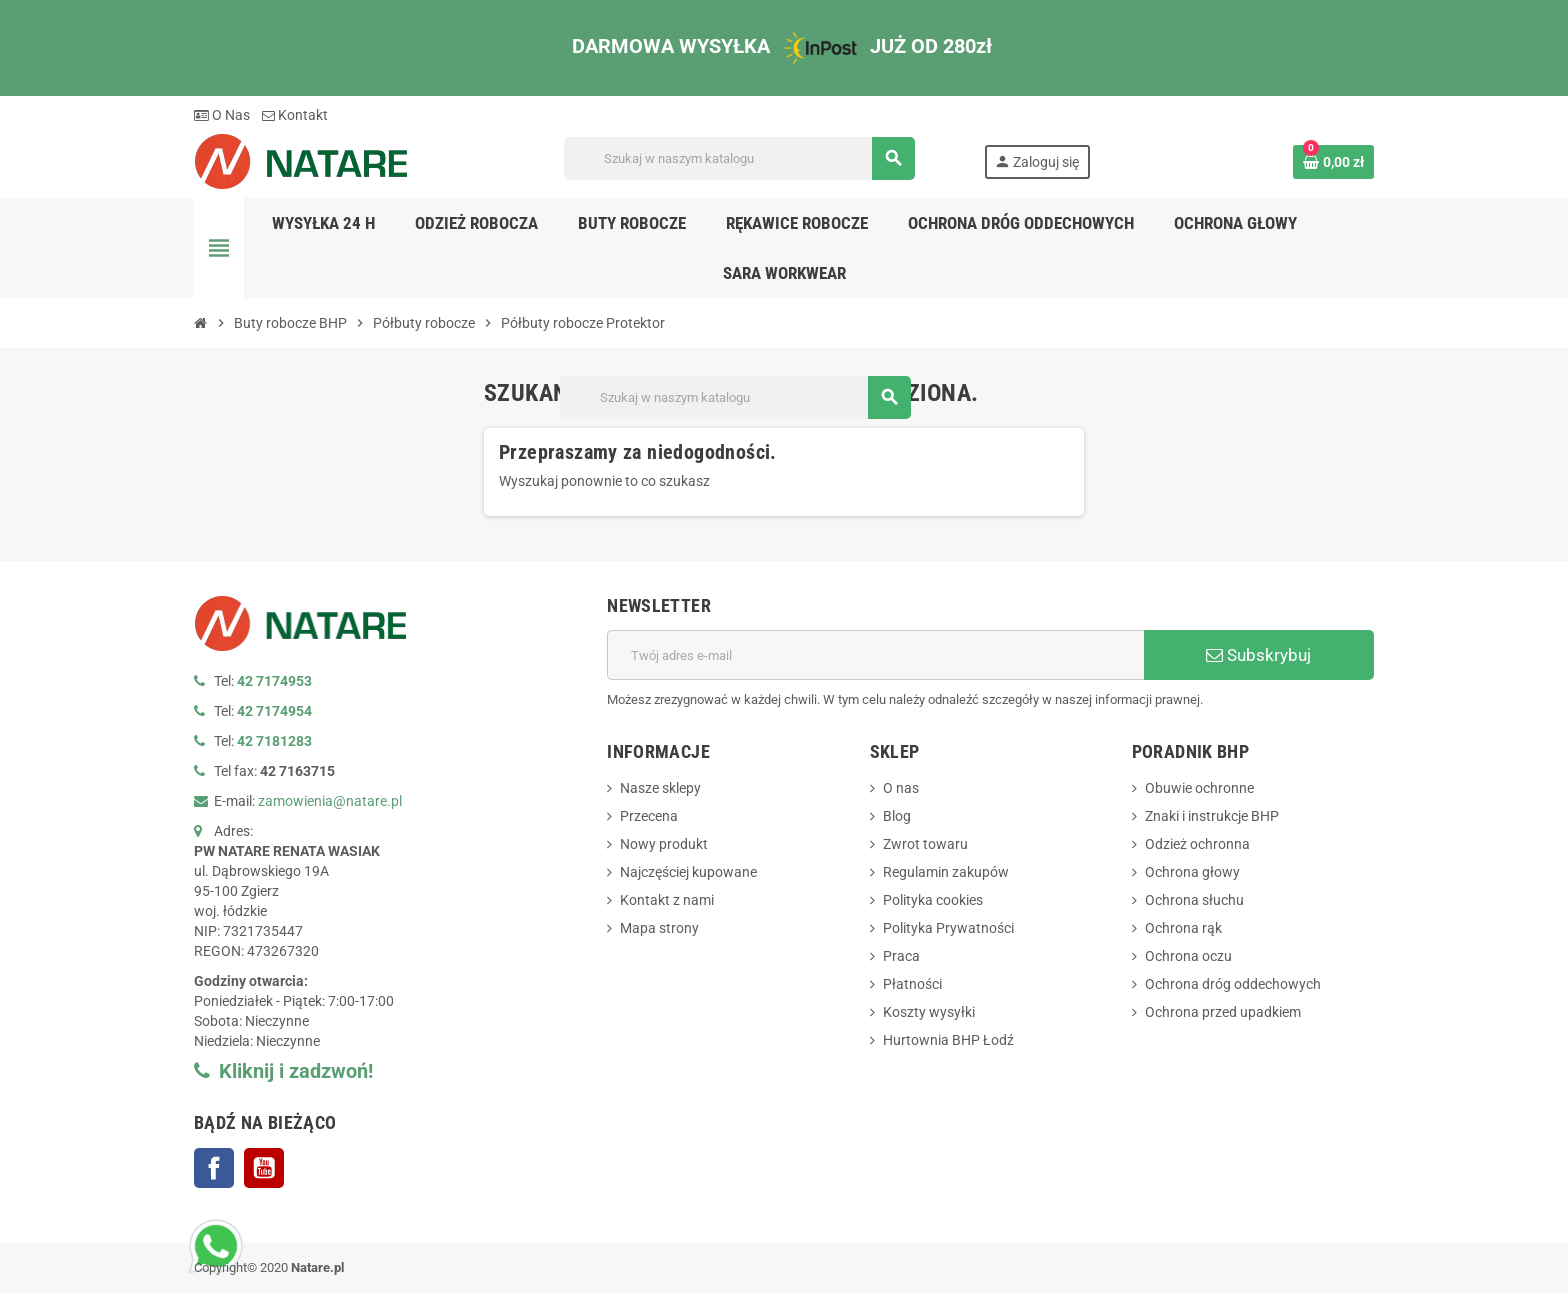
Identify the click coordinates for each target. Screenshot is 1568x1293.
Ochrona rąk (1183, 928)
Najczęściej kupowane (688, 872)
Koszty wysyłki (929, 1012)
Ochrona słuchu (1194, 900)
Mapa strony (659, 928)
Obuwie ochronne (1199, 788)
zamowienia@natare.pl (330, 801)
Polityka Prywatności (948, 928)
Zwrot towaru (925, 844)
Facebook (214, 1168)
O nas (901, 788)
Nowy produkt (664, 844)
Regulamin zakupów (946, 872)
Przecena (649, 816)
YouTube (264, 1168)
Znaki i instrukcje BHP (1212, 816)
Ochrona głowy (1192, 872)
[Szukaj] (739, 158)
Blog (897, 816)
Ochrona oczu (1188, 956)
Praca (901, 956)
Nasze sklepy (660, 788)
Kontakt (295, 115)
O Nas (222, 115)
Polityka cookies (933, 900)
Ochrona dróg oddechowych (1233, 984)
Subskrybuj (1258, 655)
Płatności (912, 984)
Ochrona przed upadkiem (1223, 1012)
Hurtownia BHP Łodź (948, 1040)
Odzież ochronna (1197, 844)
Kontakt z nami (667, 900)
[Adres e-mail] (875, 655)
